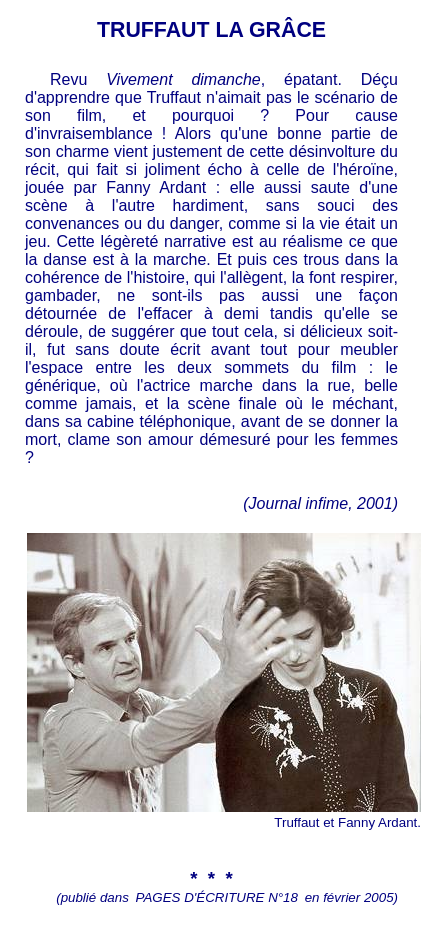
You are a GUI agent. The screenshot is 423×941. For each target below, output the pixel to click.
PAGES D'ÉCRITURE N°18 (217, 897)
